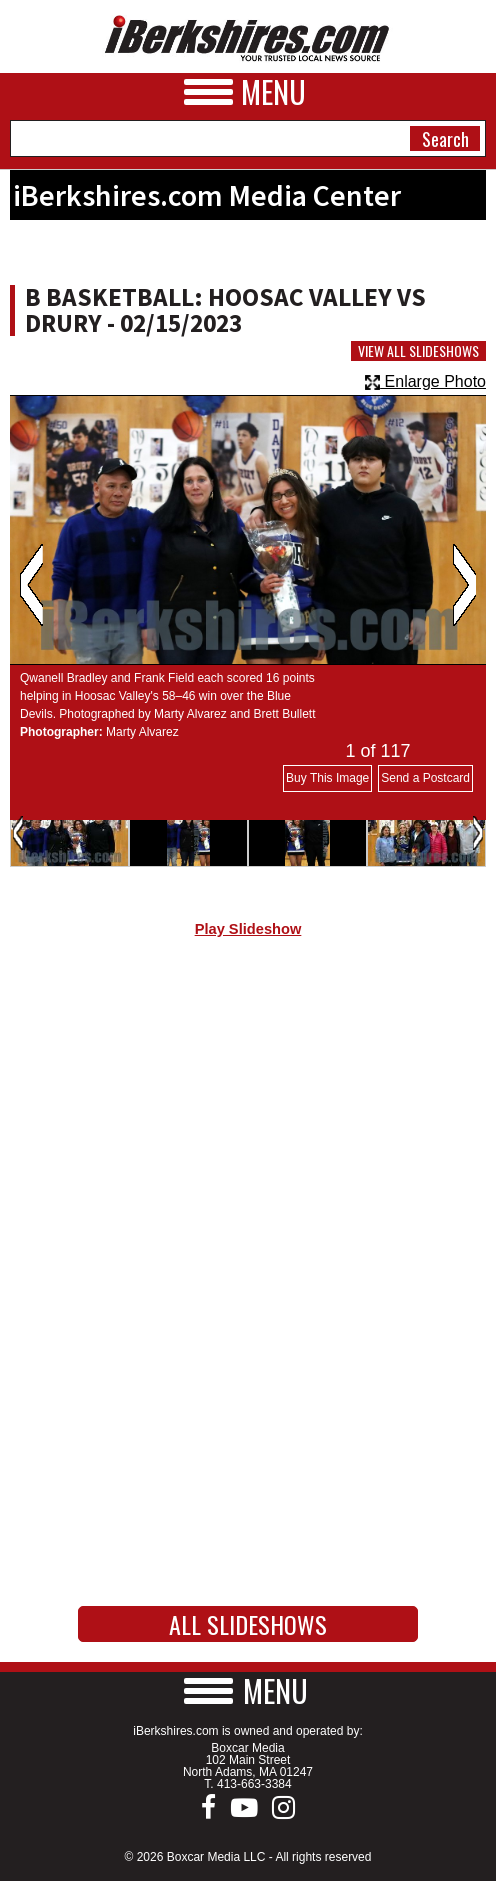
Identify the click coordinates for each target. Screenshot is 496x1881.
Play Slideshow (248, 929)
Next (464, 585)
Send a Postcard (425, 778)
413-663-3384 (254, 1784)
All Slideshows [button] (248, 1624)
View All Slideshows (418, 351)
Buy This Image (327, 778)
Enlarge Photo (425, 381)
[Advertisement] (248, 1122)
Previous (31, 585)
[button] (248, 1690)
